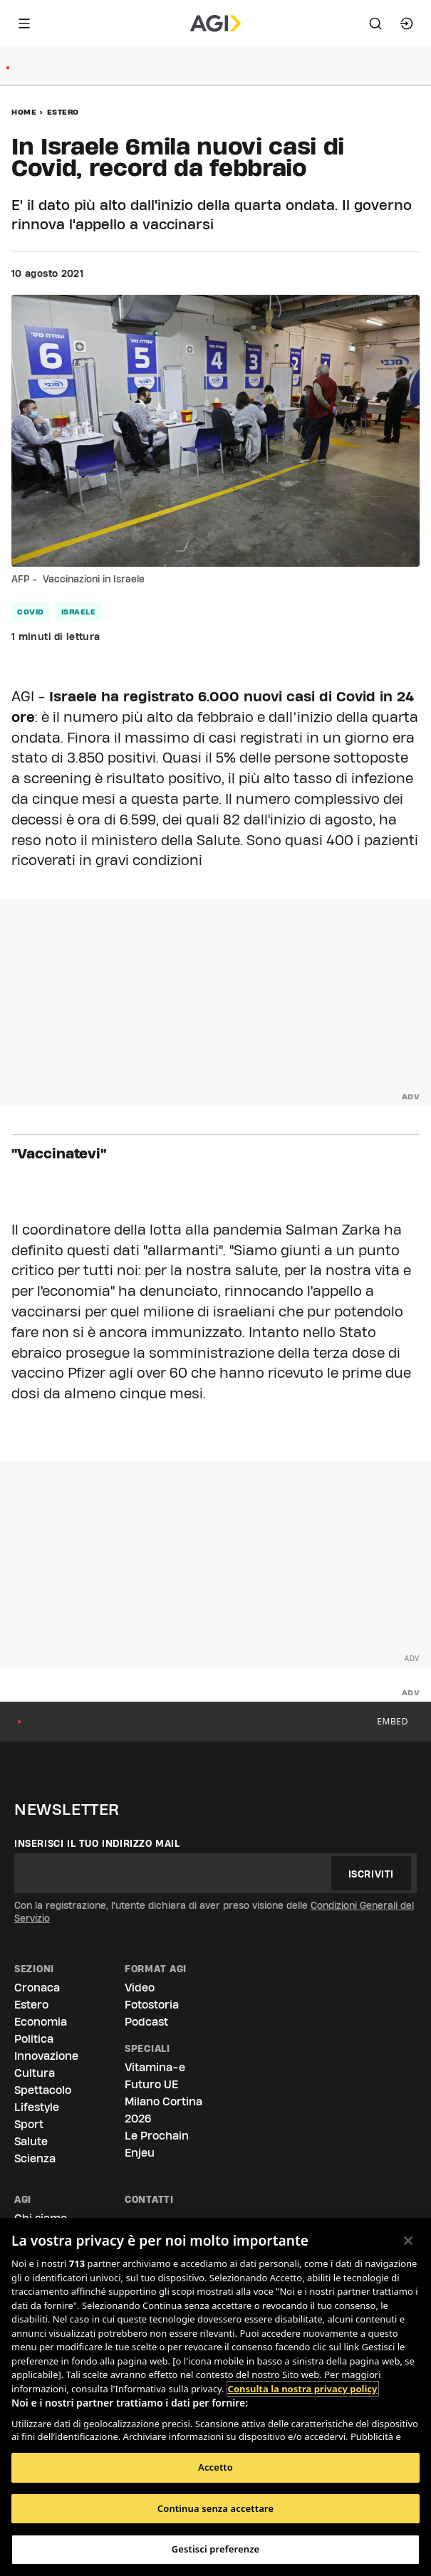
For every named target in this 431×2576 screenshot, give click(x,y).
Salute (31, 2141)
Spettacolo (42, 2090)
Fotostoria (152, 2004)
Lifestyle (36, 2107)
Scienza (35, 2158)
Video (140, 1987)
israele (78, 612)
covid (30, 612)
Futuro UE (151, 2084)
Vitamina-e (155, 2067)
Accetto (215, 2467)
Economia (40, 2021)
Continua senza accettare (215, 2508)
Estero (63, 112)
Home (23, 112)
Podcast (146, 2021)
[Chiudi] (408, 2240)
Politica (33, 2039)
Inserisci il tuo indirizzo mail (97, 1843)
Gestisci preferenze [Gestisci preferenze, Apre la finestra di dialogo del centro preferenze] (216, 2549)
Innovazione (46, 2056)
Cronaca (37, 1987)
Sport (28, 2124)
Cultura (34, 2073)
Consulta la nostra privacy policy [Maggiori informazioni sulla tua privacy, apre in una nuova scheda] (303, 2388)
